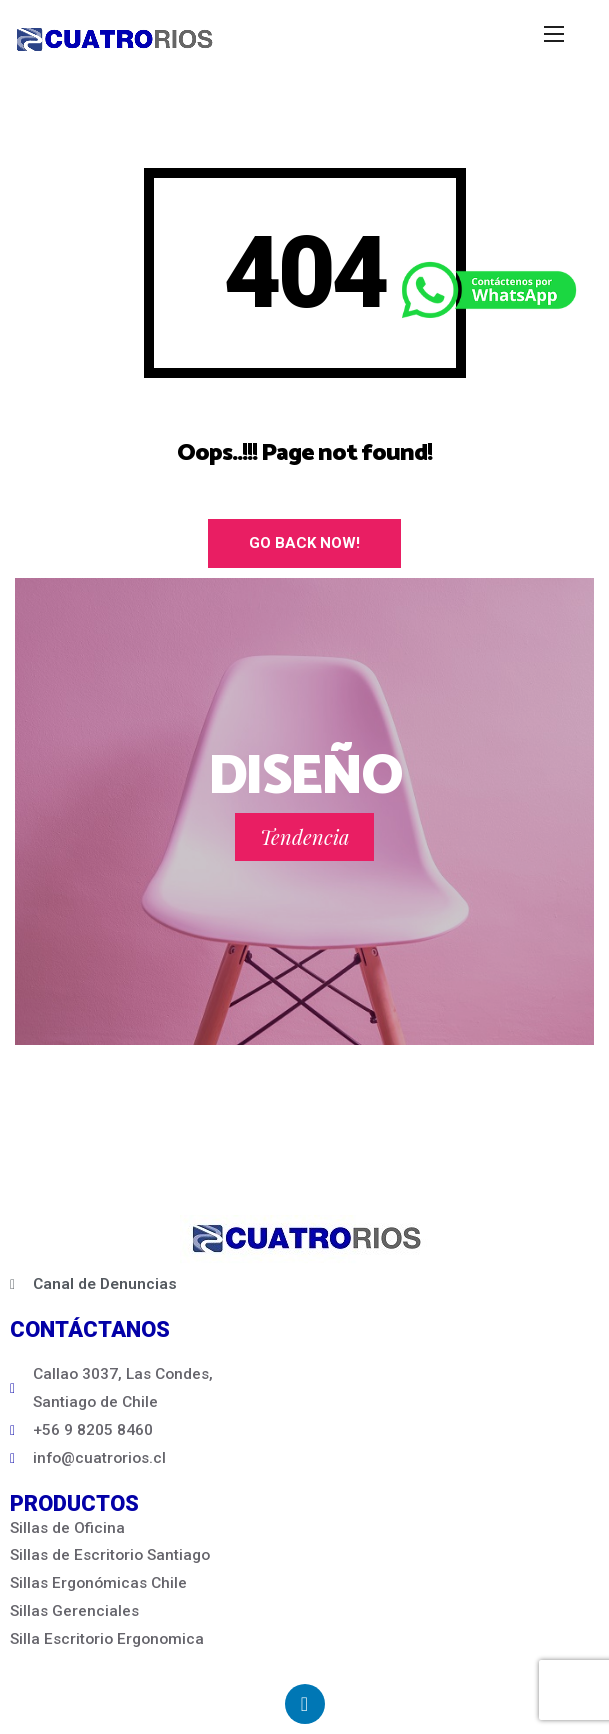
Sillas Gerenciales (74, 1611)
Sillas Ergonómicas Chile (98, 1583)
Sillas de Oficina (67, 1528)
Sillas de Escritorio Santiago (110, 1555)
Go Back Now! (304, 543)
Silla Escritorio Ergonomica (107, 1639)
